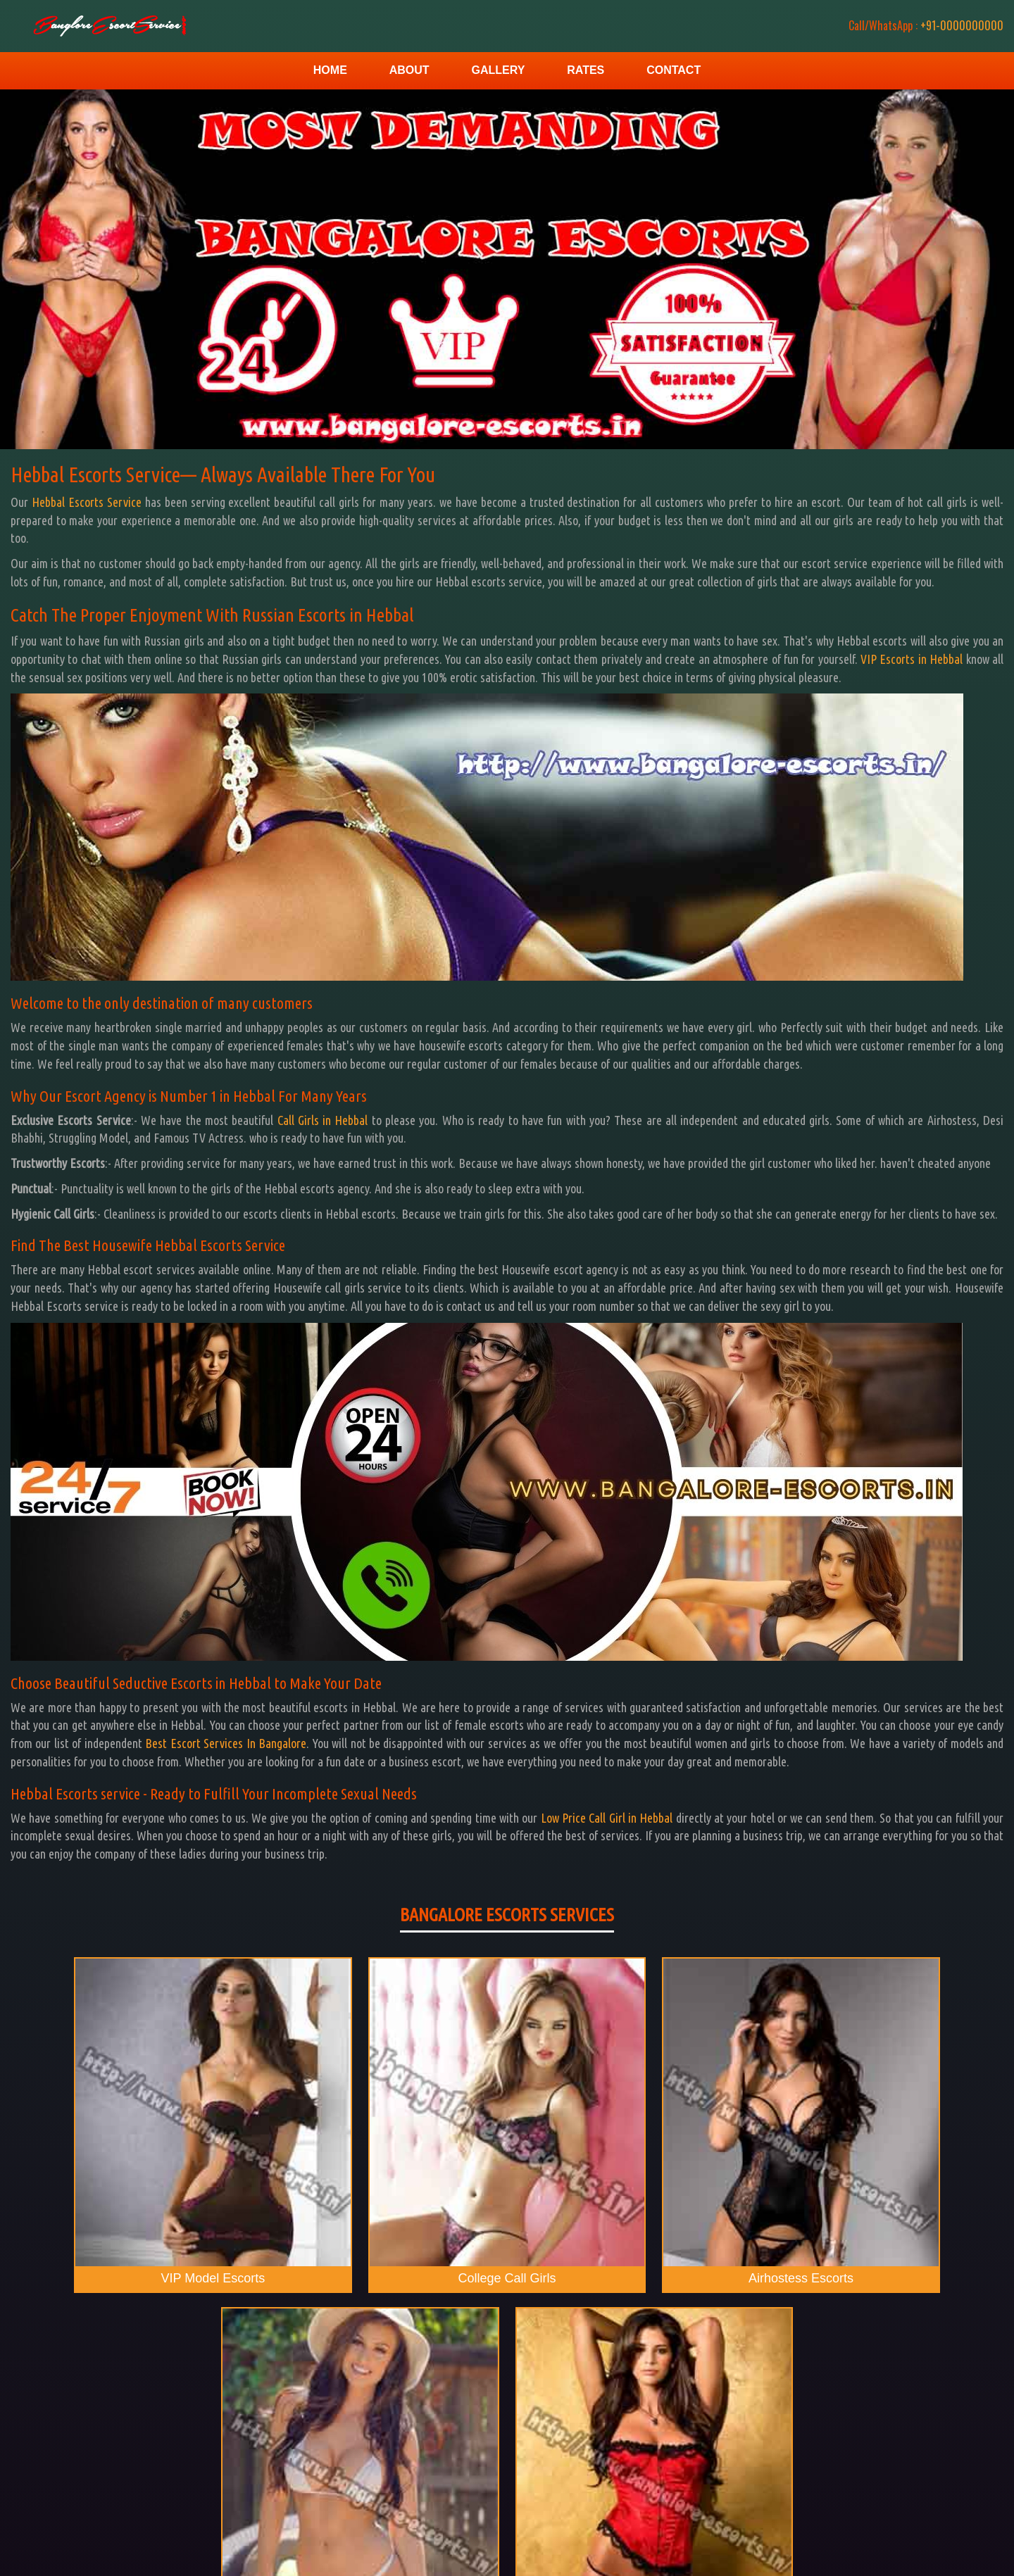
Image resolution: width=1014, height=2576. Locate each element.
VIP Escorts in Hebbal (911, 659)
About (409, 70)
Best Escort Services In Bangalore (225, 1743)
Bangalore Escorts (960, 2555)
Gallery (498, 70)
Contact (673, 70)
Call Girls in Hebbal (322, 1120)
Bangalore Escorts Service (536, 2524)
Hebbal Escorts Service (87, 502)
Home (330, 70)
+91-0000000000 (915, 25)
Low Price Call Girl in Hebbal (607, 1818)
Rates (585, 70)
